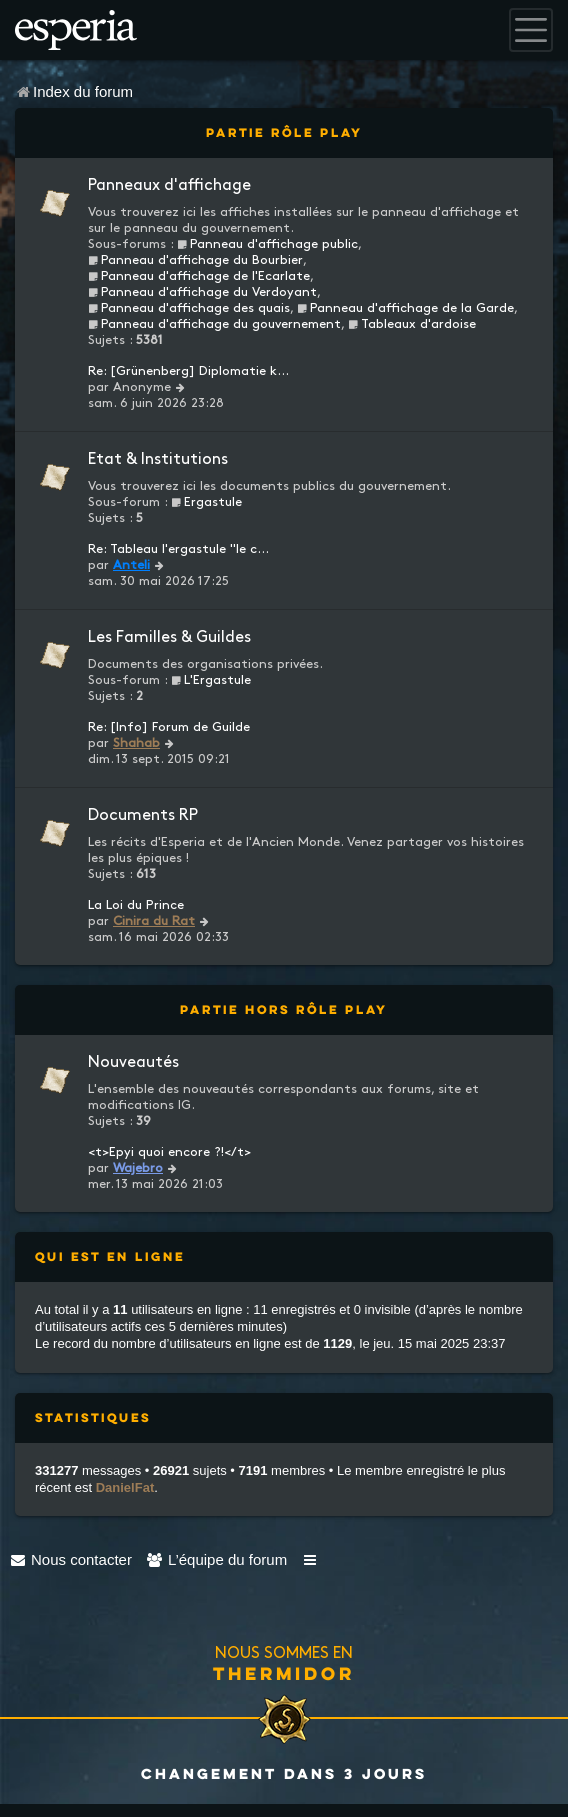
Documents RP (143, 815)
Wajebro (138, 1168)
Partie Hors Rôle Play (284, 1009)
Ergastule (206, 502)
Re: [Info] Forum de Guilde (169, 727)
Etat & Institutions (158, 459)
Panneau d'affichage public (267, 244)
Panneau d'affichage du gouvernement (214, 324)
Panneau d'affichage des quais (189, 308)
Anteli (131, 565)
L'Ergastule (211, 680)
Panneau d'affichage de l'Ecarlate (199, 276)
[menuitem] (71, 1559)
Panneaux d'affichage (169, 185)
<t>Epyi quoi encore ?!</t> (169, 1152)
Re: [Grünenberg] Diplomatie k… (188, 371)
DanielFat (125, 1487)
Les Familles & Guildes (169, 637)
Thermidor (284, 1673)
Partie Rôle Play (284, 132)
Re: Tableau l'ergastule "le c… (178, 549)
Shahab (136, 743)
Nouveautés (133, 1062)
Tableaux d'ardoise (412, 324)
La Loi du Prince (136, 905)
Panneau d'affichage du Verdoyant (202, 292)
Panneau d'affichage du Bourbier (195, 260)
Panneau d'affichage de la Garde (405, 308)
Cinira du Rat (154, 921)
